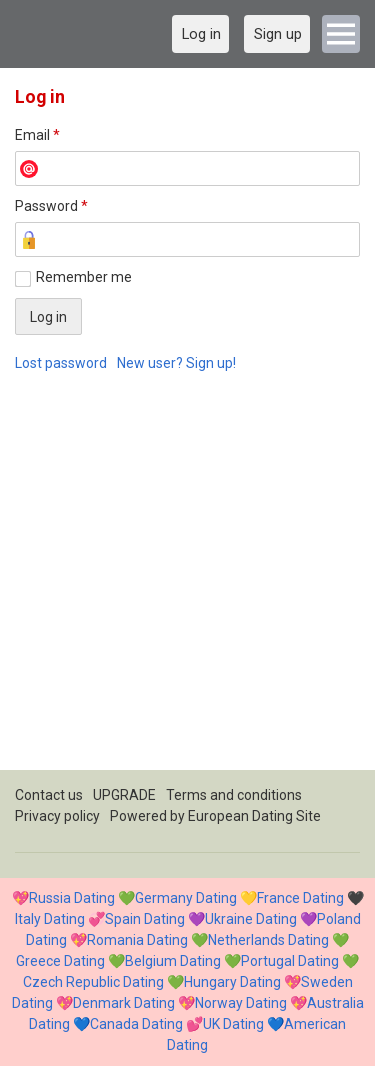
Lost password (61, 363)
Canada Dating (136, 1024)
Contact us (49, 795)
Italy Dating (50, 919)
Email (37, 135)
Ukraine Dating (251, 919)
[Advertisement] (187, 582)
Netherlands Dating (268, 940)
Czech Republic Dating (93, 982)
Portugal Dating (290, 961)
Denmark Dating (124, 1003)
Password (51, 206)
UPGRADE (124, 795)
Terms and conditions (234, 795)
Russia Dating (72, 898)
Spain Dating (145, 919)
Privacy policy (57, 816)
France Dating (300, 898)
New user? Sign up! (176, 363)
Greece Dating (60, 961)
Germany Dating (186, 898)
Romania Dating (137, 940)
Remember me (84, 277)
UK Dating (233, 1024)
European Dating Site (254, 816)
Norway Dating (241, 1003)
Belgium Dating (173, 961)
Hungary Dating (232, 982)
